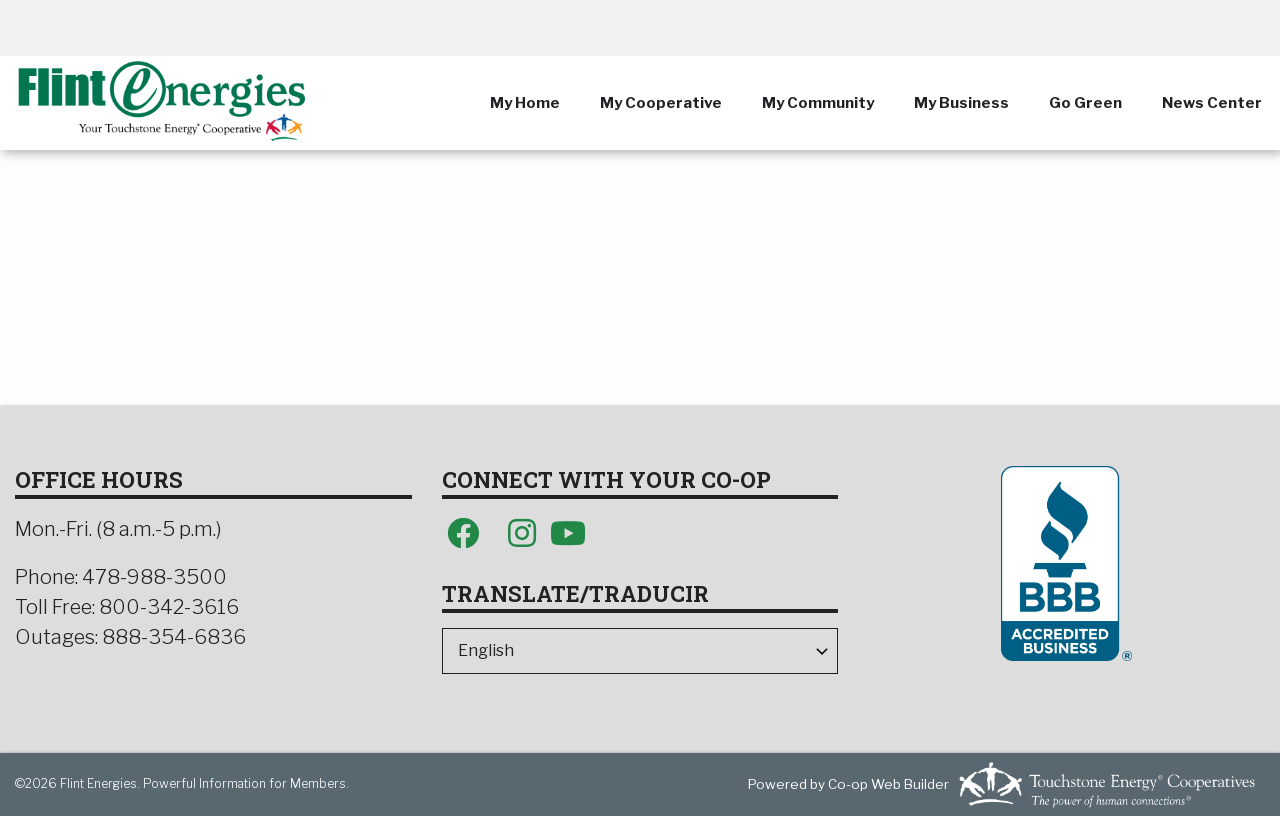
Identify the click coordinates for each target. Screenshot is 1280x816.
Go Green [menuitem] (1085, 103)
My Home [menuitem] (525, 103)
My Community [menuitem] (818, 103)
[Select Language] (640, 651)
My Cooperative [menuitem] (661, 103)
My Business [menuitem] (961, 103)
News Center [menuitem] (1212, 103)
